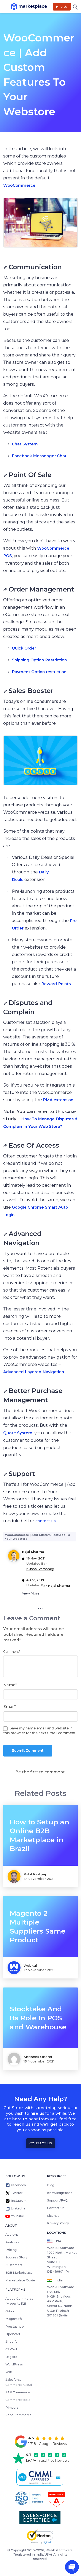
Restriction (55, 660)
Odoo (9, 2311)
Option (36, 660)
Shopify (11, 2342)
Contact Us (40, 2143)
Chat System (25, 444)
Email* (9, 1706)
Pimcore (12, 2407)
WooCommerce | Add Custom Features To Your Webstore (37, 1537)
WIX (8, 2372)
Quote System (17, 1433)
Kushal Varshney (40, 1568)
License (53, 2216)
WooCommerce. (20, 185)
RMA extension (58, 1100)
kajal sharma (33, 1552)
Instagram (19, 2201)
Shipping (20, 660)
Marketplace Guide (20, 2280)
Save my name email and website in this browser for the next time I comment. (39, 1730)
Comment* (11, 1652)
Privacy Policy (58, 2223)
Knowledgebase (59, 2193)
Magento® (13, 2319)
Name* (10, 1685)
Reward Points (56, 983)
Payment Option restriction (39, 672)
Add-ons (12, 2235)
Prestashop (14, 2326)
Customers (13, 2265)
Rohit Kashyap (35, 1874)
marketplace (15, 6)
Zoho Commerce (18, 2415)
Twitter (16, 2193)
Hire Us (62, 7)
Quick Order (24, 648)
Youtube (17, 2216)
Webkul (30, 1965)
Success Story (16, 2257)
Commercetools (17, 2400)
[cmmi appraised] (40, 2477)
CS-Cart (11, 2349)
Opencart (12, 2334)
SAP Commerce (17, 2392)
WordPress (14, 2364)
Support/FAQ (57, 2200)
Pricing (11, 2250)
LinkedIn (18, 2208)
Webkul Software (59, 2550)
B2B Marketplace (19, 2273)
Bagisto (11, 2357)
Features (12, 2242)
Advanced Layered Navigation (33, 1372)
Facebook (18, 2185)
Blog (50, 2185)
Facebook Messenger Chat (39, 456)
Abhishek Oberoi (38, 2057)
